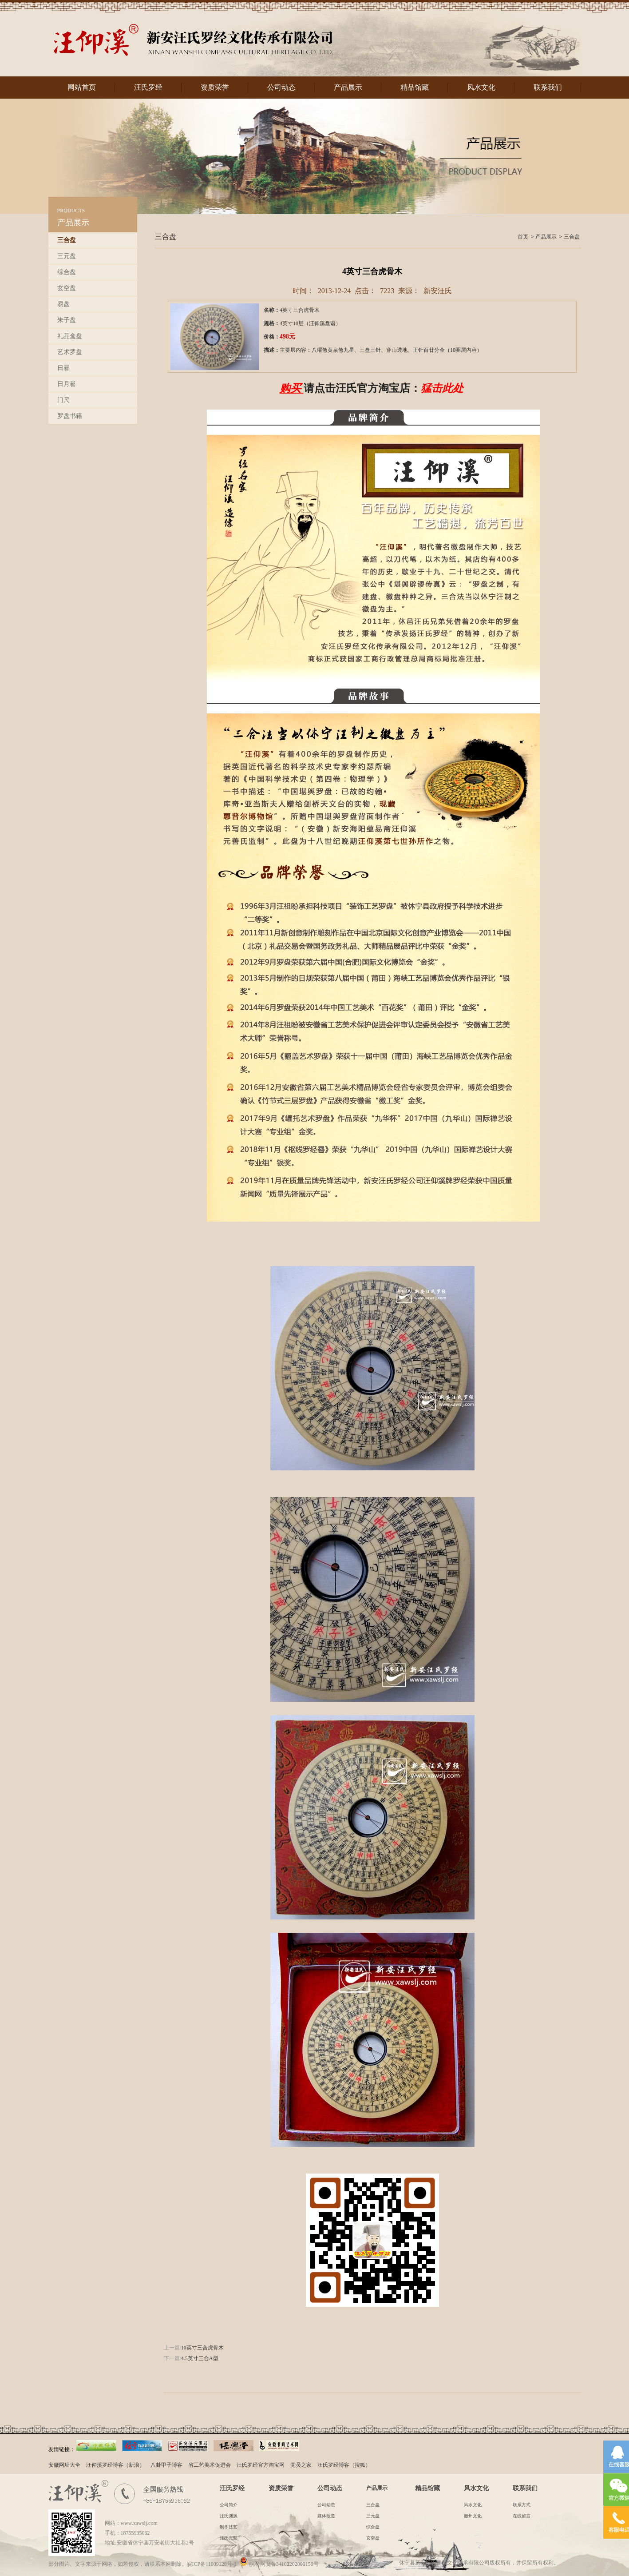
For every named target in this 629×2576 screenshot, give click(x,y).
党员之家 (301, 2465)
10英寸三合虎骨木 (202, 2348)
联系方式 (521, 2504)
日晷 (63, 368)
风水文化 (481, 87)
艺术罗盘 (69, 352)
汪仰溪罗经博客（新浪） (115, 2465)
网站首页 (81, 87)
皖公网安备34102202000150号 (279, 2564)
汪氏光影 (228, 2538)
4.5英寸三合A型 (199, 2358)
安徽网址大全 (64, 2465)
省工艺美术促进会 (209, 2465)
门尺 (63, 400)
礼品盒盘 (69, 336)
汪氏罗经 (148, 87)
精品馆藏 (414, 87)
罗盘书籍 (69, 416)
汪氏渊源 (228, 2515)
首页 (523, 237)
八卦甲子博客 (166, 2465)
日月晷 (66, 384)
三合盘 (66, 240)
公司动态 (281, 87)
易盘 (63, 304)
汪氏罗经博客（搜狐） (344, 2465)
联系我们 (548, 87)
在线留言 (521, 2515)
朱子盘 (66, 320)
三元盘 (66, 256)
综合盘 (66, 272)
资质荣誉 (215, 87)
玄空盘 (66, 288)
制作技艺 (228, 2526)
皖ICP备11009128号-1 (212, 2564)
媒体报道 (326, 2515)
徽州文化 (473, 2515)
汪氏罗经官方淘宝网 (261, 2465)
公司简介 (228, 2504)
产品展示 (348, 87)
